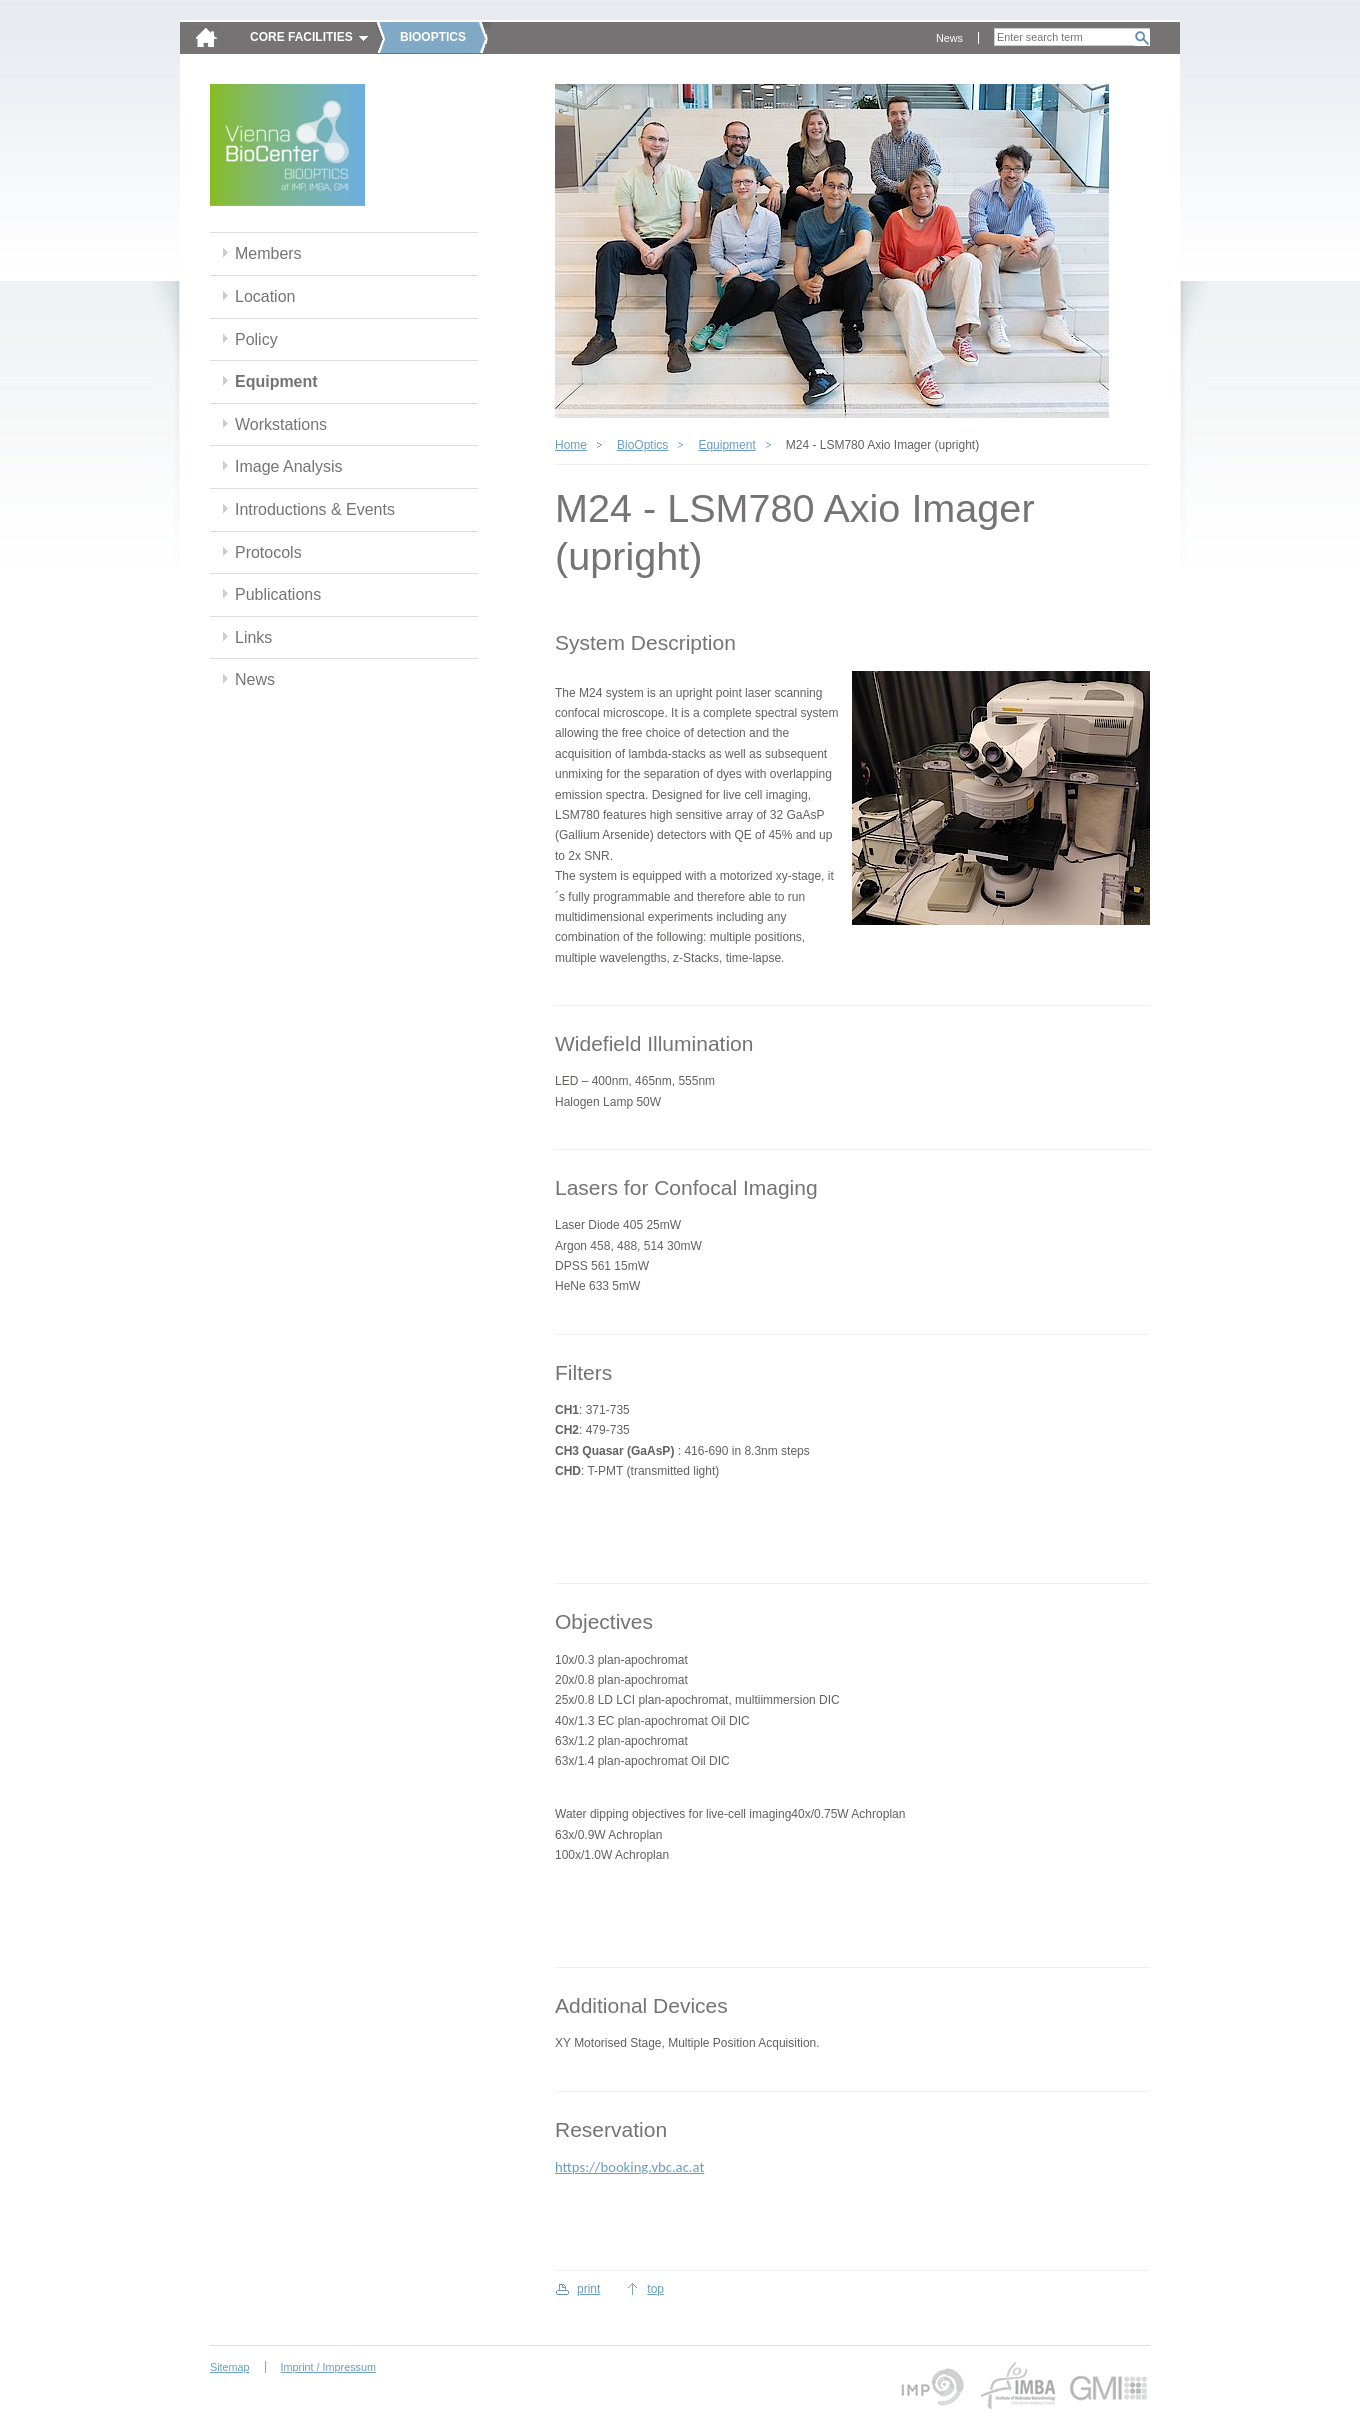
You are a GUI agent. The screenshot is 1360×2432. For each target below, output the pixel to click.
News (949, 38)
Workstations (281, 424)
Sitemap (230, 2367)
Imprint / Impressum (328, 2367)
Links (253, 637)
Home (571, 445)
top (655, 2289)
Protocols (268, 552)
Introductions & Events (315, 509)
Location (265, 296)
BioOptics (642, 445)
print (588, 2289)
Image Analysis (289, 466)
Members (268, 253)
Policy (256, 339)
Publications (278, 594)
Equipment (276, 381)
